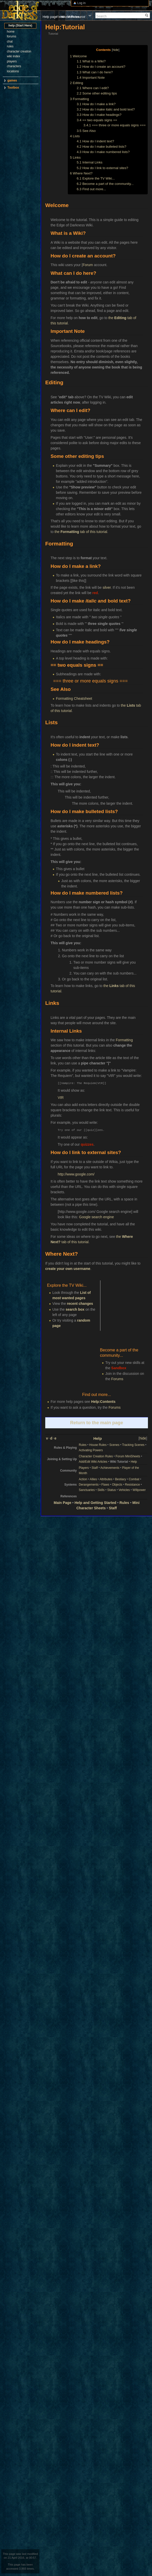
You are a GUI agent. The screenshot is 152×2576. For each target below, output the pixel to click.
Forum (88, 265)
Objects (117, 1483)
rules (10, 46)
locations (13, 71)
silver (107, 587)
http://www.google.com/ (76, 1173)
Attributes (106, 1478)
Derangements (89, 1483)
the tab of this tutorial (81, 532)
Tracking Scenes (133, 1444)
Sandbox (118, 1367)
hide (116, 50)
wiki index (13, 56)
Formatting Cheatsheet (74, 698)
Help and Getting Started (95, 1502)
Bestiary (120, 1478)
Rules (82, 1444)
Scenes (114, 1444)
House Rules (98, 1444)
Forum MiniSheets (128, 1455)
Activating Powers (91, 1449)
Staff (95, 1467)
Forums (117, 1378)
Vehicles (124, 1489)
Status (111, 1489)
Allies (93, 1478)
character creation (19, 51)
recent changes (80, 1302)
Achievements (109, 1467)
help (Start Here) (20, 25)
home (10, 31)
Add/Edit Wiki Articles (93, 1460)
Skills (100, 1489)
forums (11, 36)
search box (75, 1308)
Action (83, 1478)
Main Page (62, 1502)
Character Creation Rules (96, 1455)
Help (97, 1437)
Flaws (105, 1483)
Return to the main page (96, 1421)
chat (10, 41)
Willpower (139, 1489)
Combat (134, 1478)
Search (101, 16)
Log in (81, 3)
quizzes (87, 1143)
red (95, 593)
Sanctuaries (87, 1489)
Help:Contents (103, 1401)
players (12, 61)
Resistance (132, 1483)
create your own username (67, 1268)
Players (84, 1467)
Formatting (124, 1040)
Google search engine (96, 1216)
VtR (61, 1097)
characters (14, 66)
